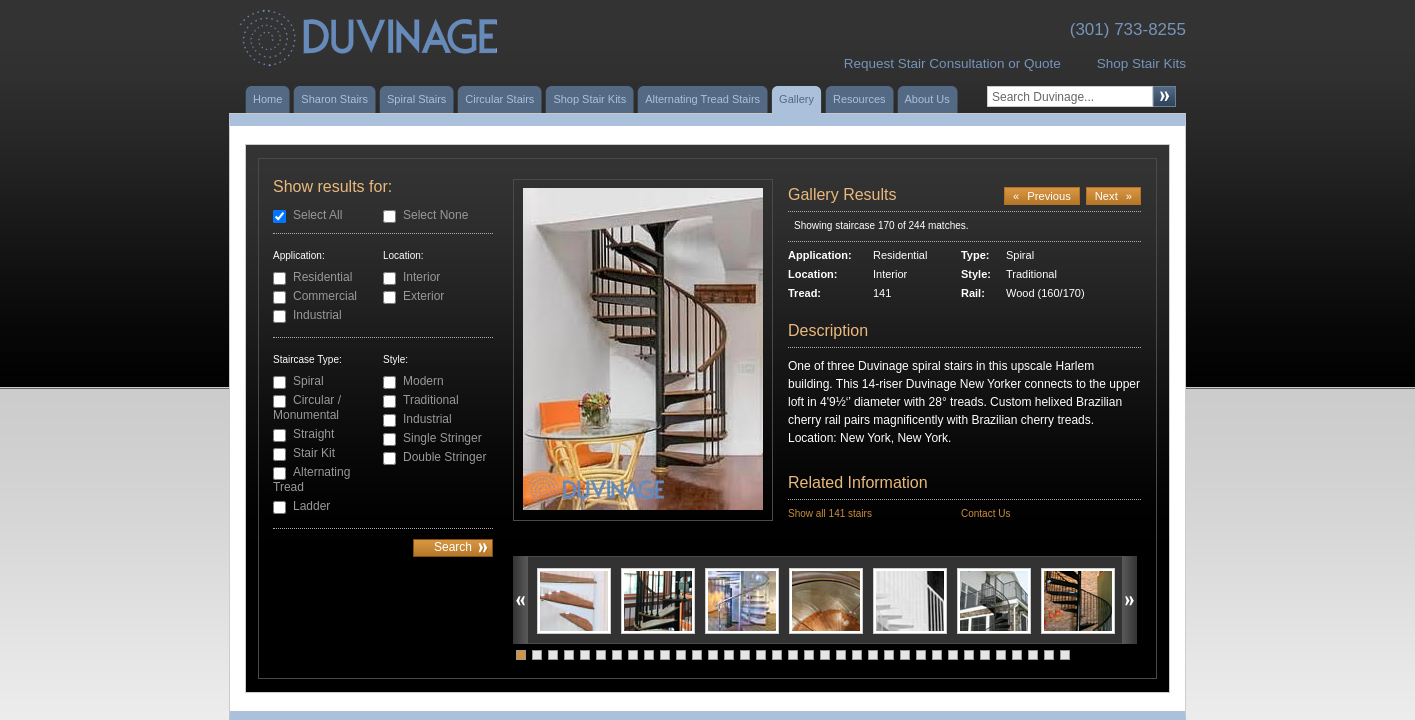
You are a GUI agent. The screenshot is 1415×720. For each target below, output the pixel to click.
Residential (322, 277)
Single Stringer (442, 438)
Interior (421, 277)
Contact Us (985, 513)
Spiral (308, 381)
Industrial (317, 315)
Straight (313, 434)
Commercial (325, 296)
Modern (423, 381)
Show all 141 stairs (830, 513)
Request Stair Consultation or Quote (952, 63)
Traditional (431, 400)
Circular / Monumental (307, 407)
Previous (1042, 196)
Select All (317, 215)
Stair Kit (314, 453)
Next (1113, 196)
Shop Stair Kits (1141, 63)
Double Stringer (444, 457)
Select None (435, 215)
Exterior (423, 296)
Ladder (311, 506)
